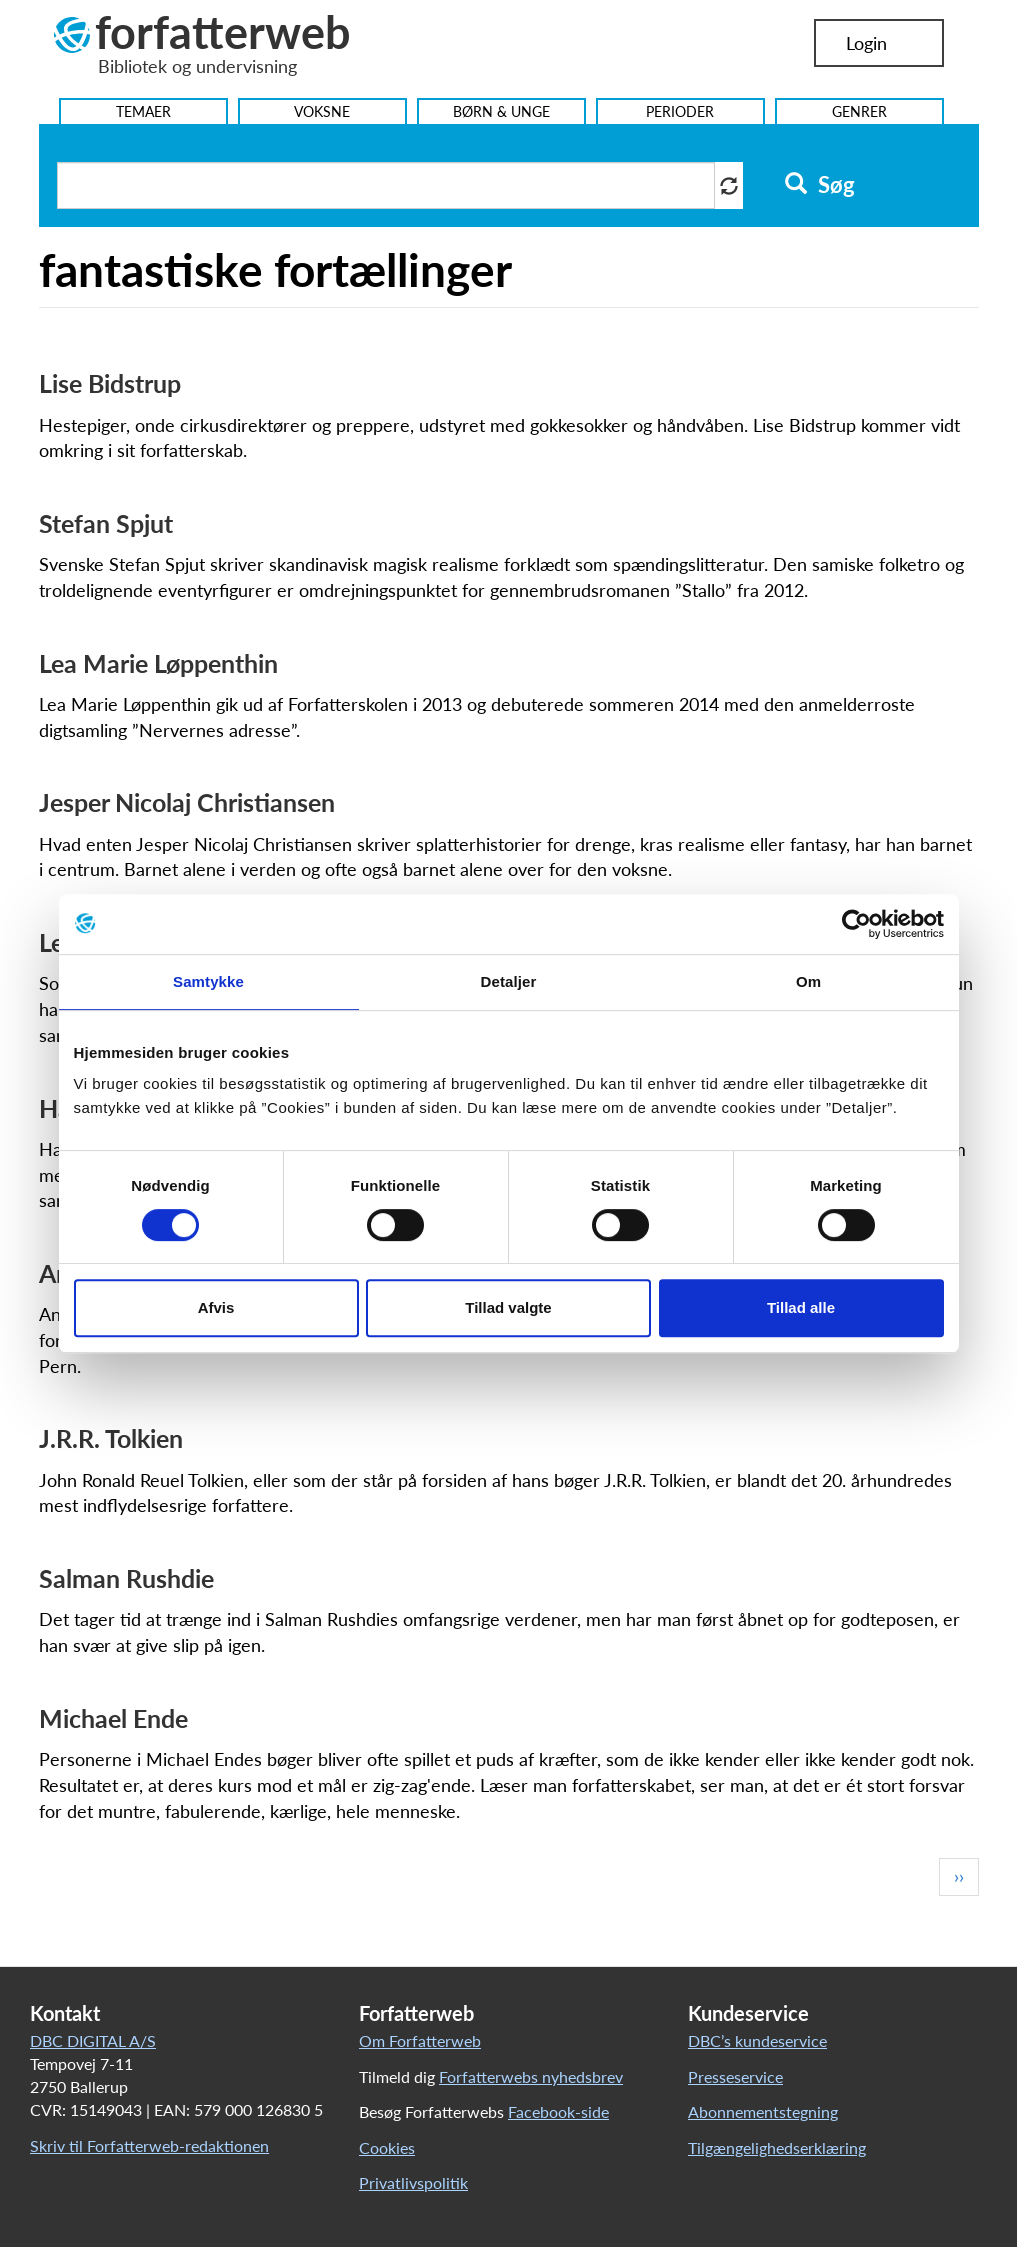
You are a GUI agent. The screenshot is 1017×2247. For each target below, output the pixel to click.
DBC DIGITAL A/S (93, 2040)
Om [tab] (808, 981)
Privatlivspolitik (413, 2182)
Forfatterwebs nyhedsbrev (531, 2076)
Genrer (859, 111)
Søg (819, 185)
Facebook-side (558, 2111)
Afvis (216, 1307)
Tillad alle (801, 1307)
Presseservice (735, 2076)
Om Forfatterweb (420, 2040)
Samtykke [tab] (208, 981)
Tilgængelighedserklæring (777, 2147)
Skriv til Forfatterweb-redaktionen (149, 2145)
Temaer (143, 111)
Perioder (680, 111)
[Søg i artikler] (386, 185)
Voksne (322, 111)
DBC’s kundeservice (757, 2040)
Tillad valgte (508, 1307)
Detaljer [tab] (509, 981)
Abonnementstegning (763, 2111)
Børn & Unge (501, 111)
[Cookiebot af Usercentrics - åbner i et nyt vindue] (856, 924)
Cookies (387, 2147)
